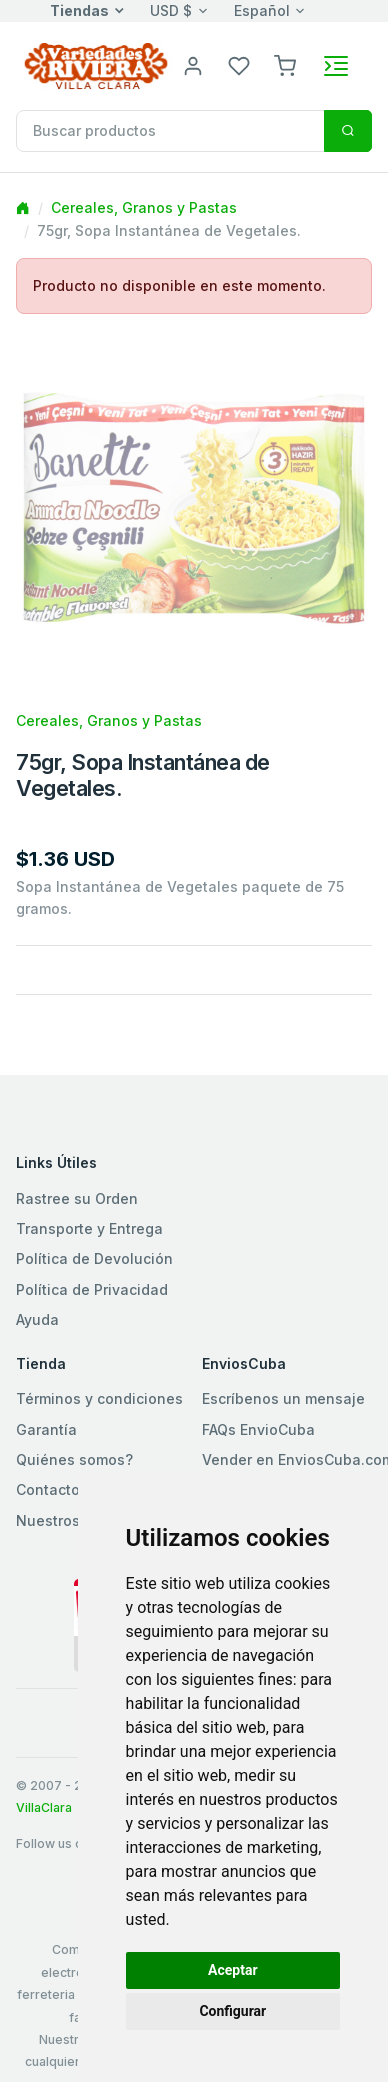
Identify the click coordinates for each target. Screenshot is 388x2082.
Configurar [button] (232, 2011)
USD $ (171, 10)
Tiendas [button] (79, 10)
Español (262, 10)
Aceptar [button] (233, 1970)
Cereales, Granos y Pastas (144, 207)
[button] (285, 64)
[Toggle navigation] (336, 66)
